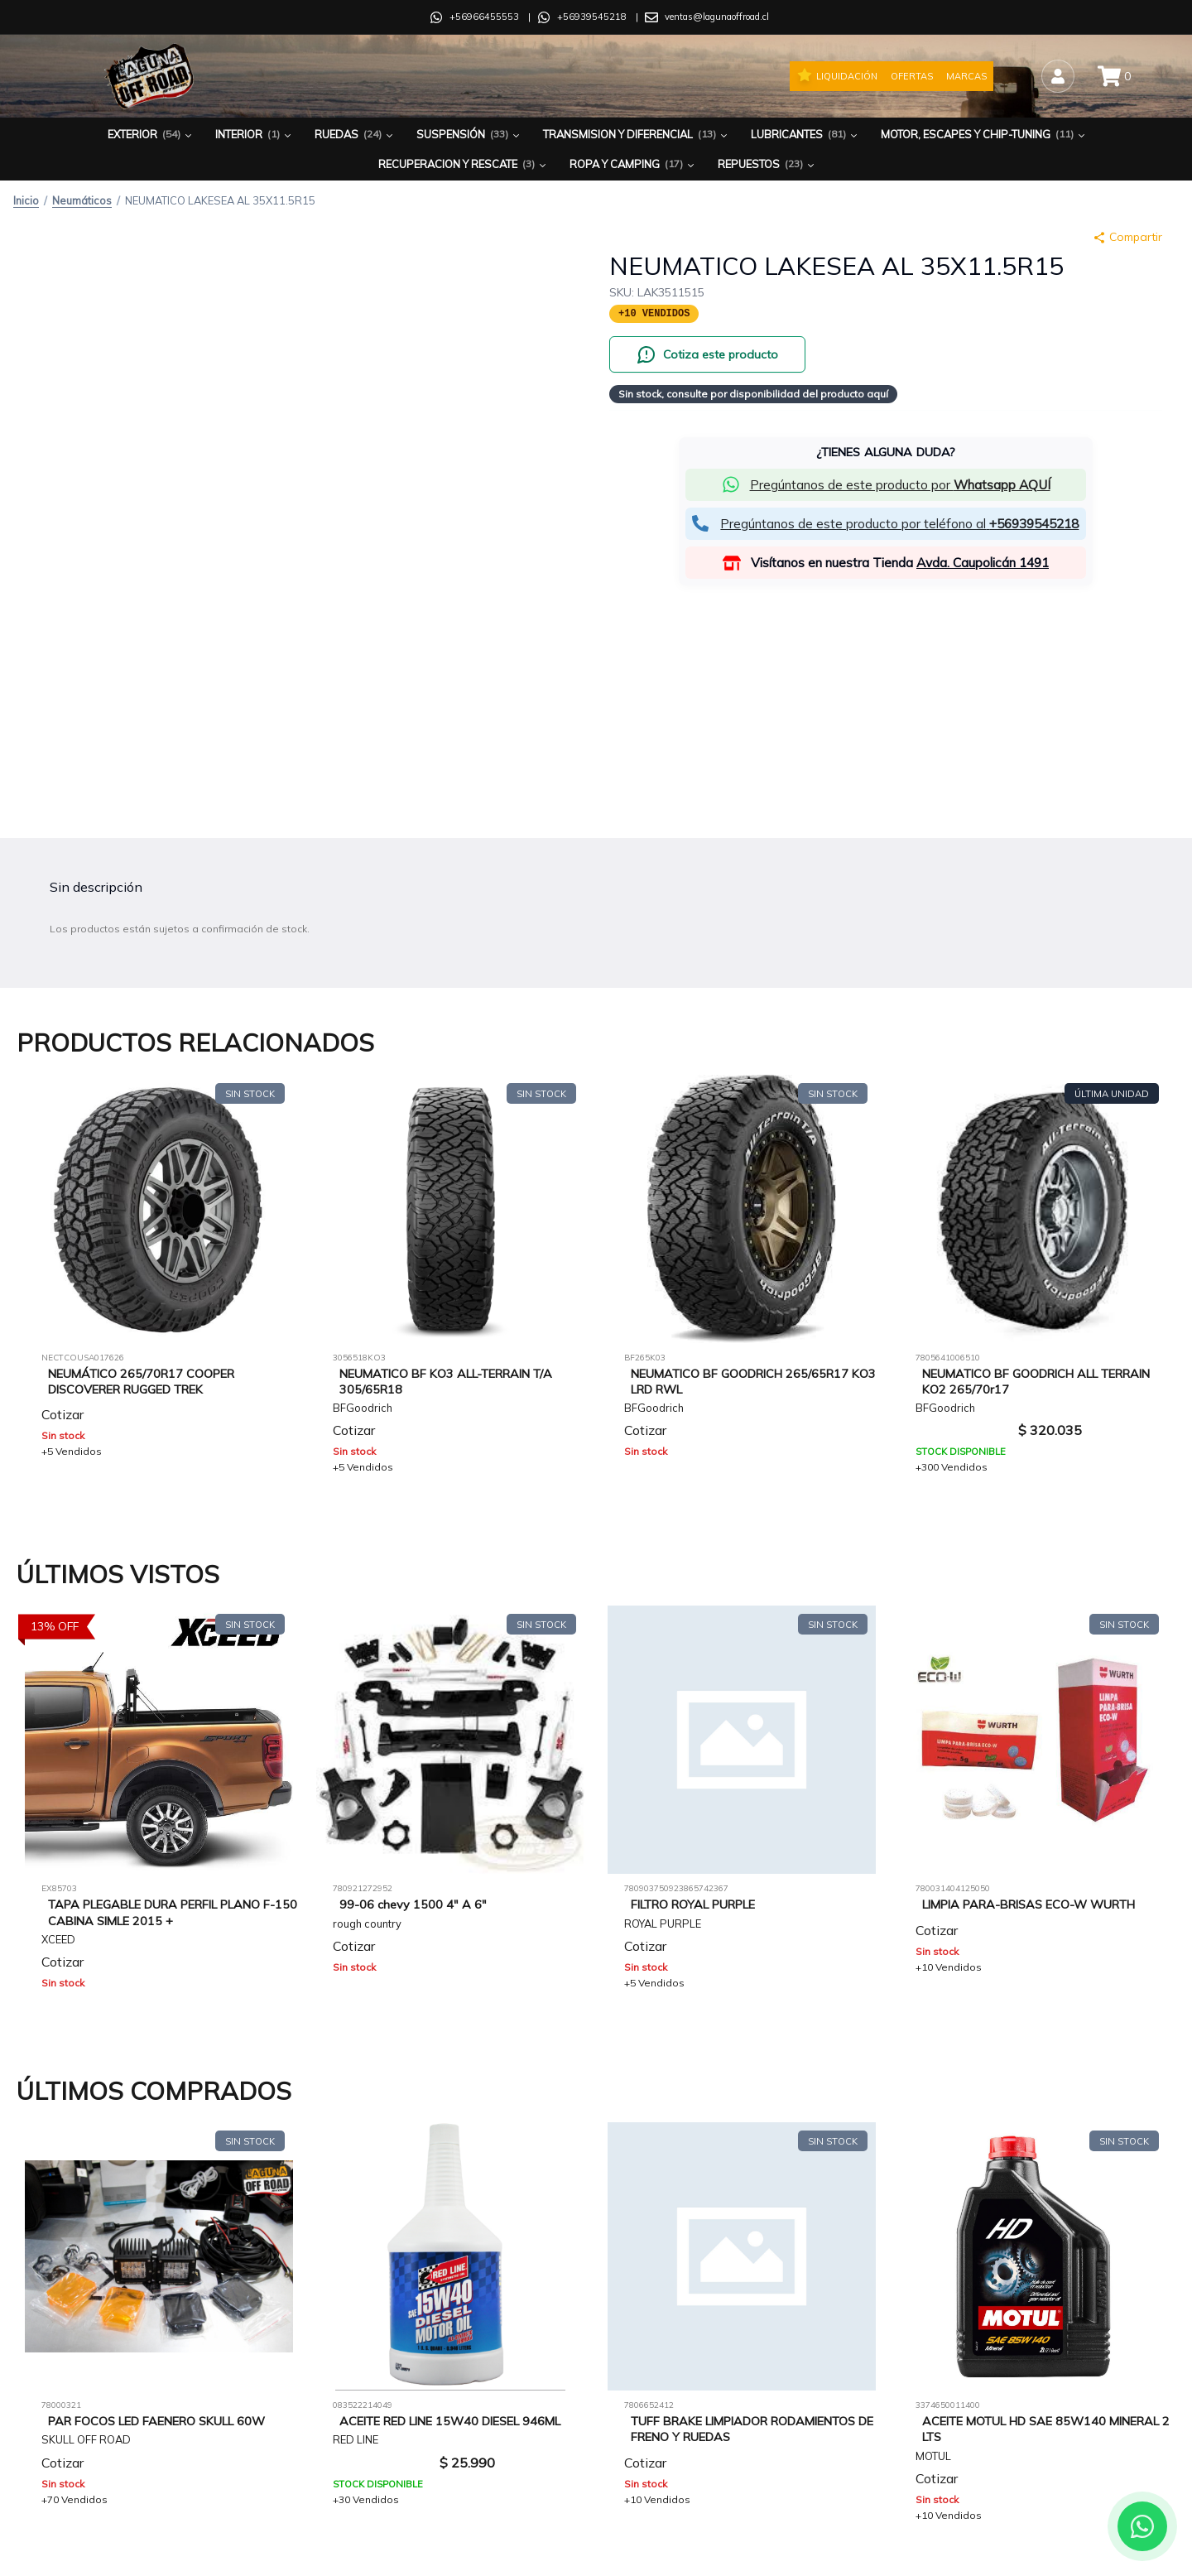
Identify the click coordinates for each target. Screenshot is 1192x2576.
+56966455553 (484, 16)
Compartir (1127, 236)
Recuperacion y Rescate (463, 164)
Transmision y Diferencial (636, 135)
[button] (885, 485)
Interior (254, 135)
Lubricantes (805, 135)
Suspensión (469, 135)
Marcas (966, 76)
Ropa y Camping (633, 164)
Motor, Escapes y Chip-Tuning (984, 135)
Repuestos (767, 164)
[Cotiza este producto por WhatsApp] (707, 354)
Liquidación (836, 75)
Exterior (151, 135)
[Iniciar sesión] (1057, 76)
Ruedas (355, 135)
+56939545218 (592, 16)
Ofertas (912, 76)
